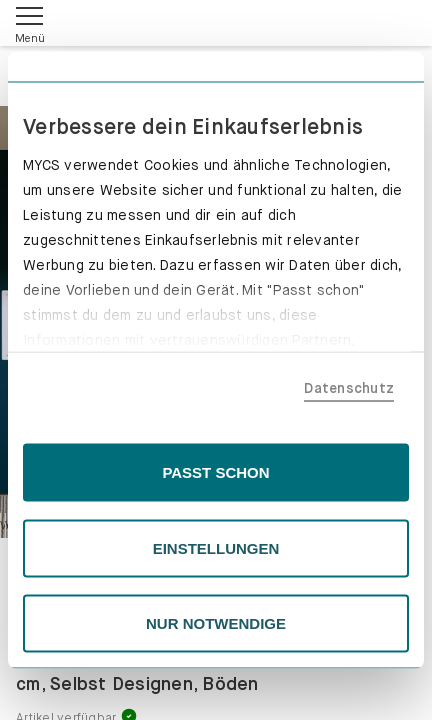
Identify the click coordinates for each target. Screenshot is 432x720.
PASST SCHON (215, 472)
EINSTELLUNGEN (216, 547)
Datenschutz (349, 387)
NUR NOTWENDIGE (216, 623)
